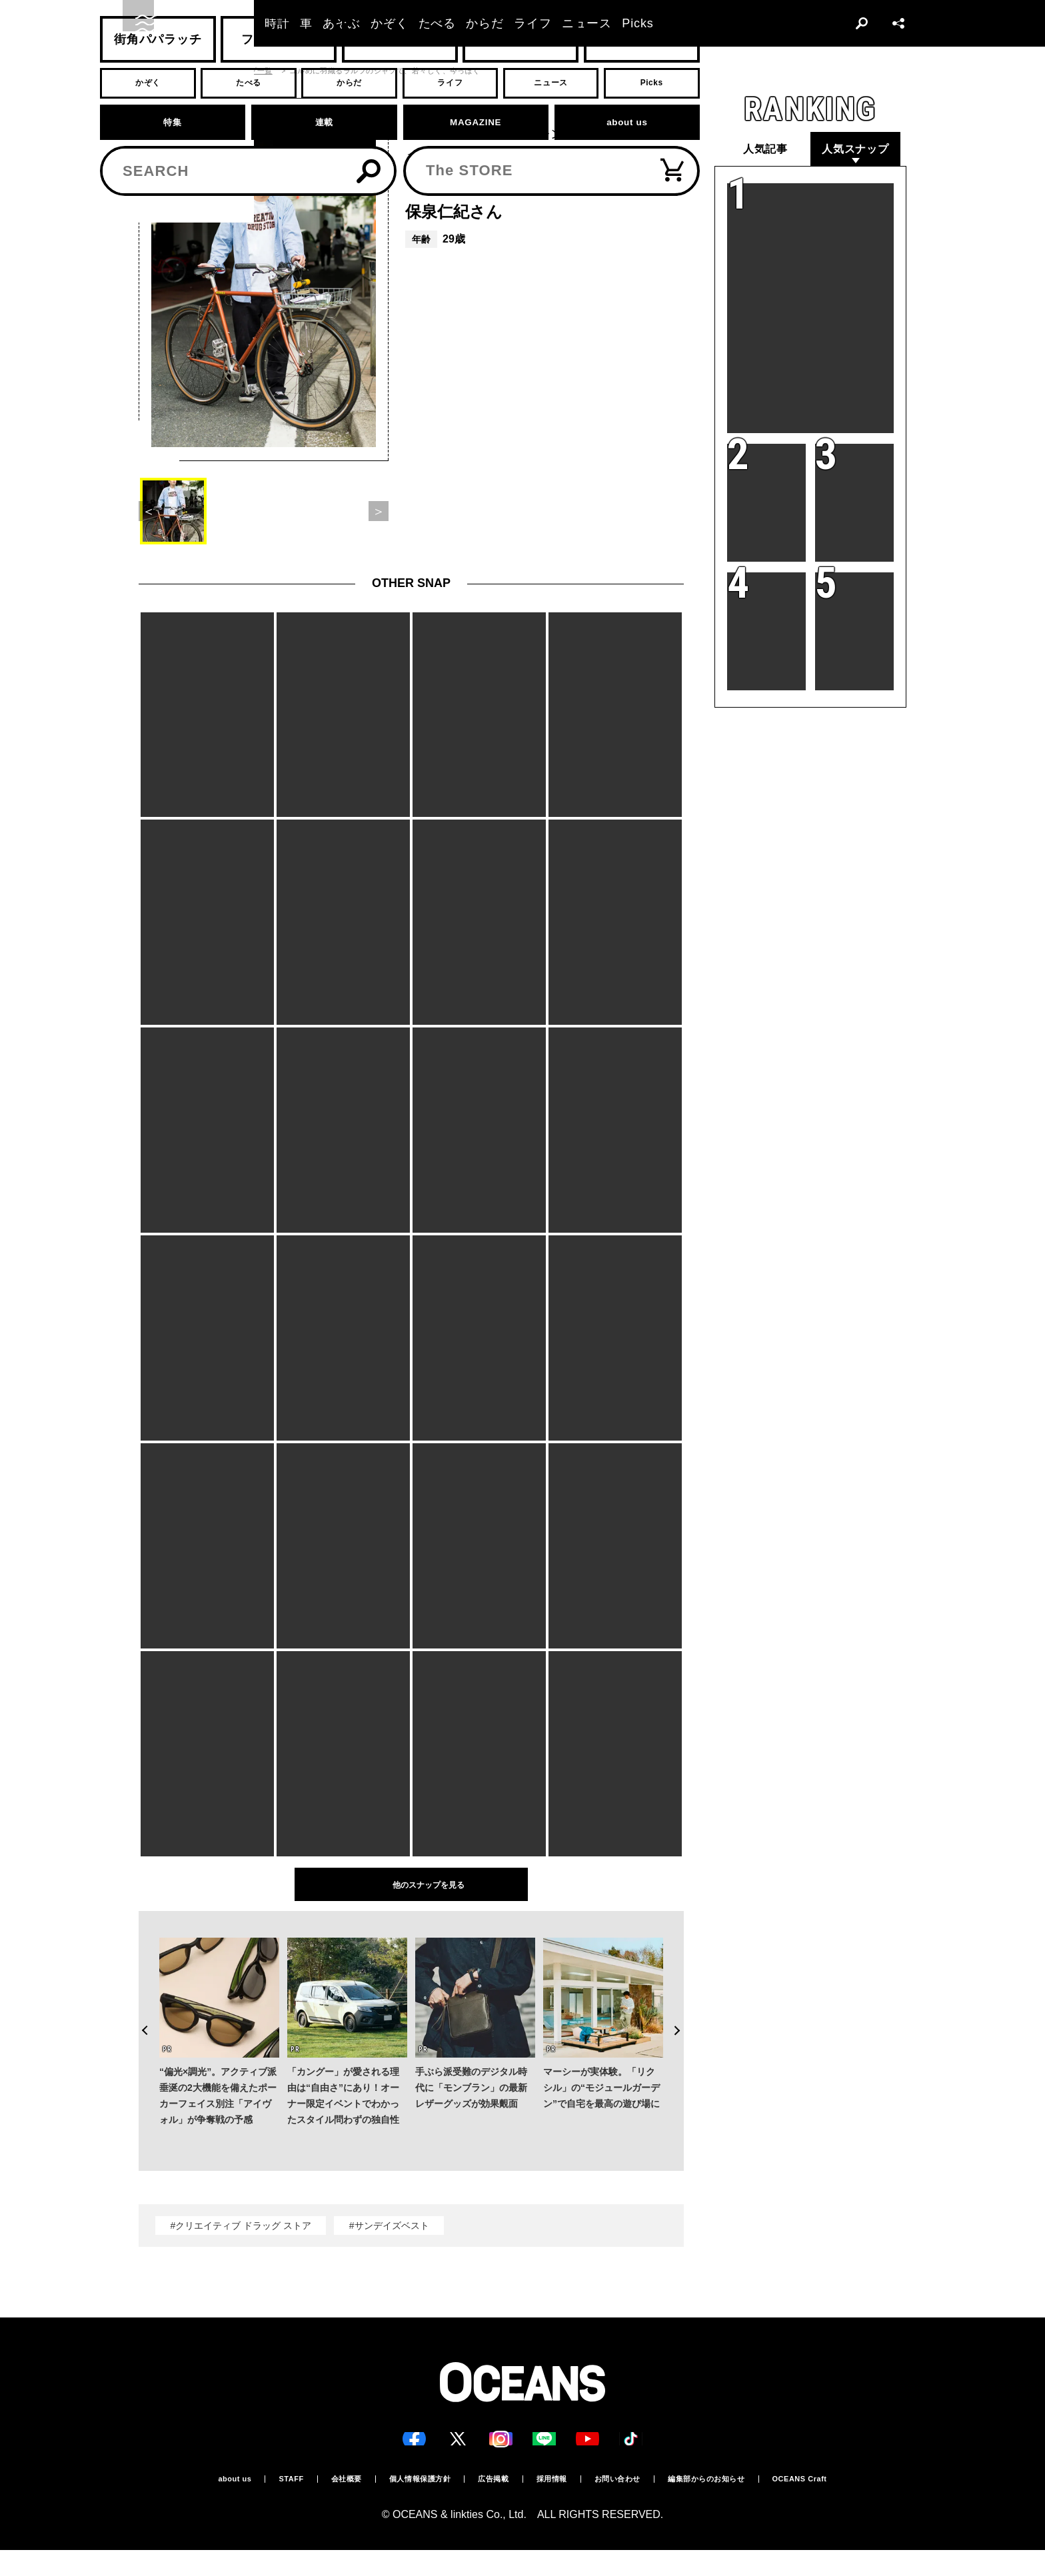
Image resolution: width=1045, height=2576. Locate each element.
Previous (139, 2004)
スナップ (194, 71)
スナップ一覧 (250, 71)
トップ (150, 71)
